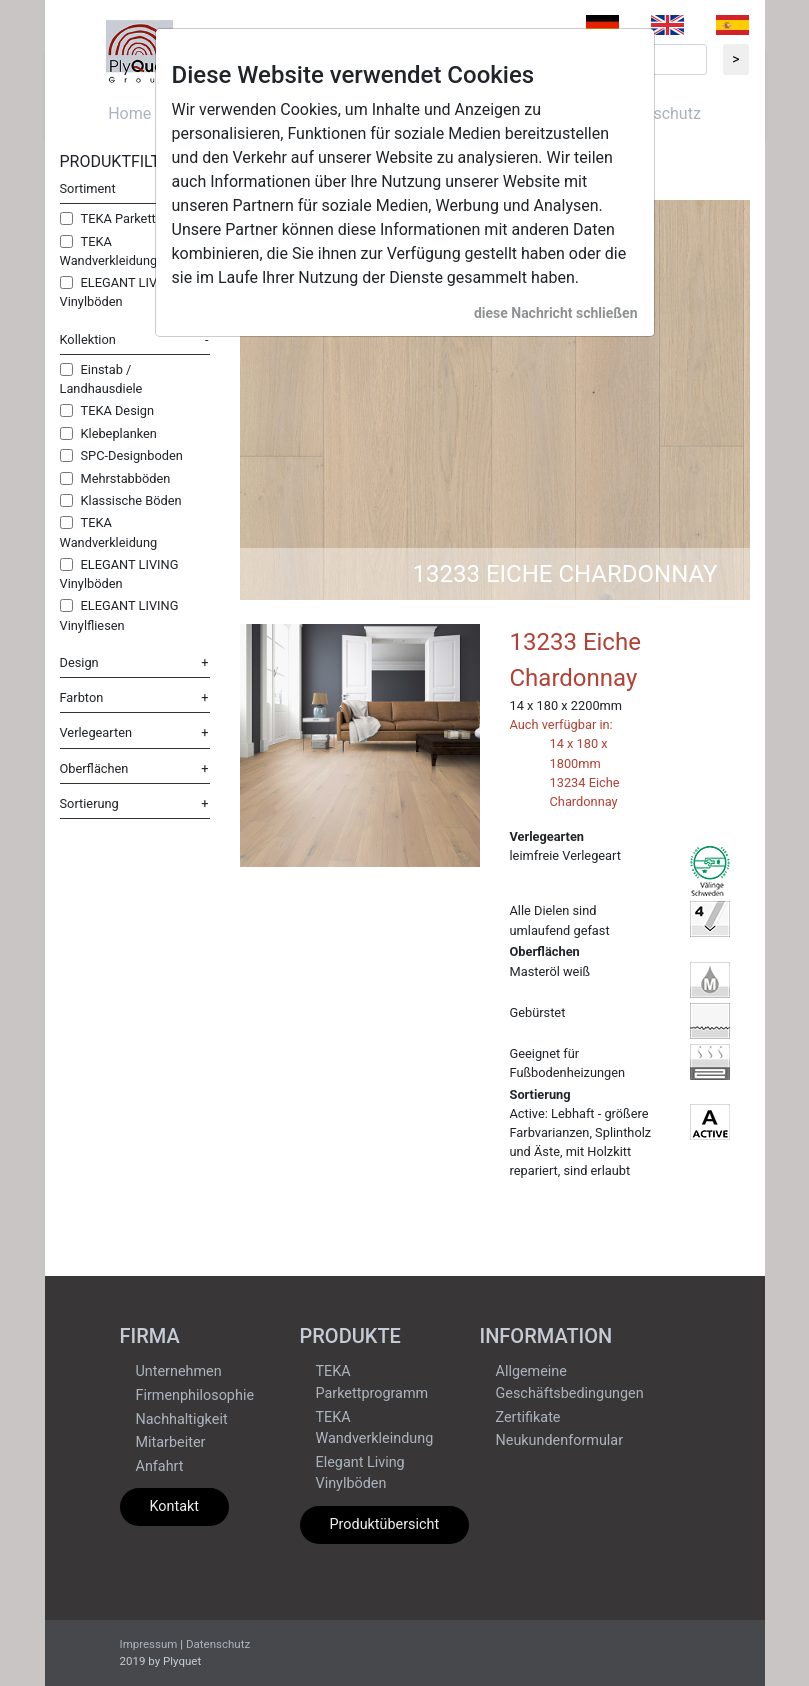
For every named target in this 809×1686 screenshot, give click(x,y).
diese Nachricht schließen (556, 313)
